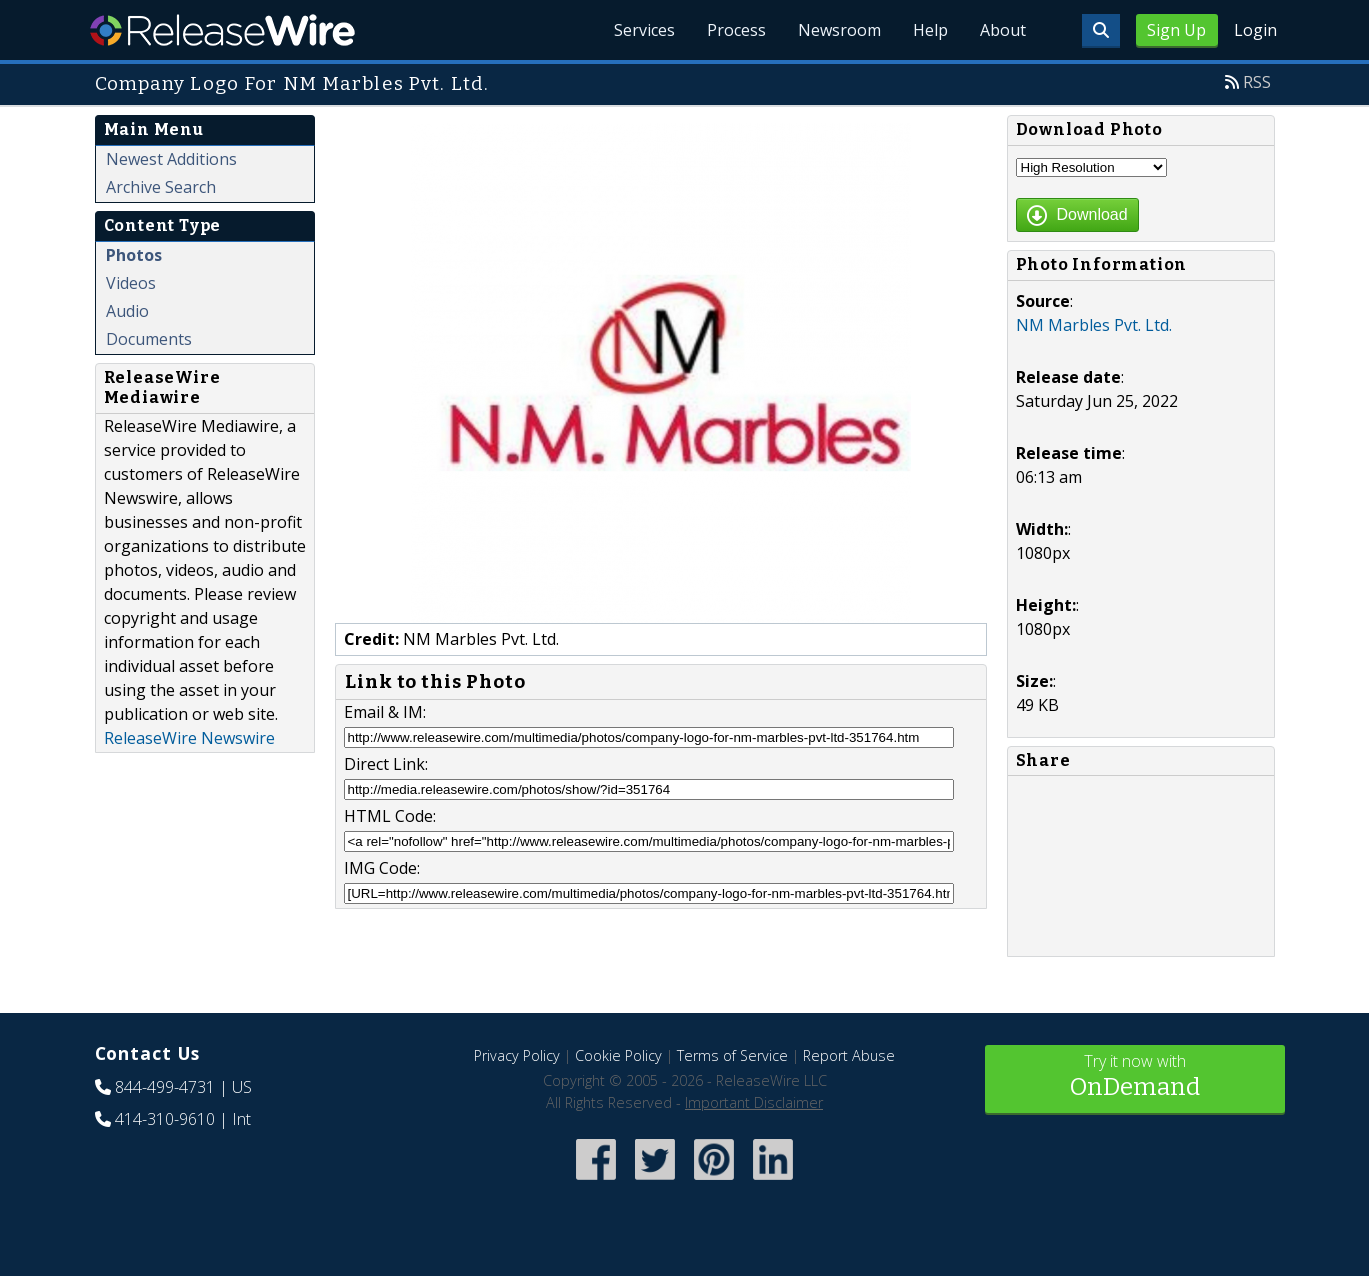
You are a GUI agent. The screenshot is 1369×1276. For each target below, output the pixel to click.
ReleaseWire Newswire (189, 738)
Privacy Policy (517, 1055)
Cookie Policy (618, 1055)
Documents (149, 339)
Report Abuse (849, 1055)
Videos (131, 283)
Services (644, 30)
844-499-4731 (165, 1087)
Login (1255, 30)
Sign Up (1176, 30)
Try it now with (1135, 1077)
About (1003, 30)
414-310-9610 (165, 1119)
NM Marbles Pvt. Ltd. (1094, 325)
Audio (127, 311)
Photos (134, 255)
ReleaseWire (222, 30)
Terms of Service (732, 1055)
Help (930, 30)
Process (736, 30)
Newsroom (839, 30)
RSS (1257, 82)
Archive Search (161, 187)
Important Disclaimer (754, 1102)
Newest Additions (171, 159)
